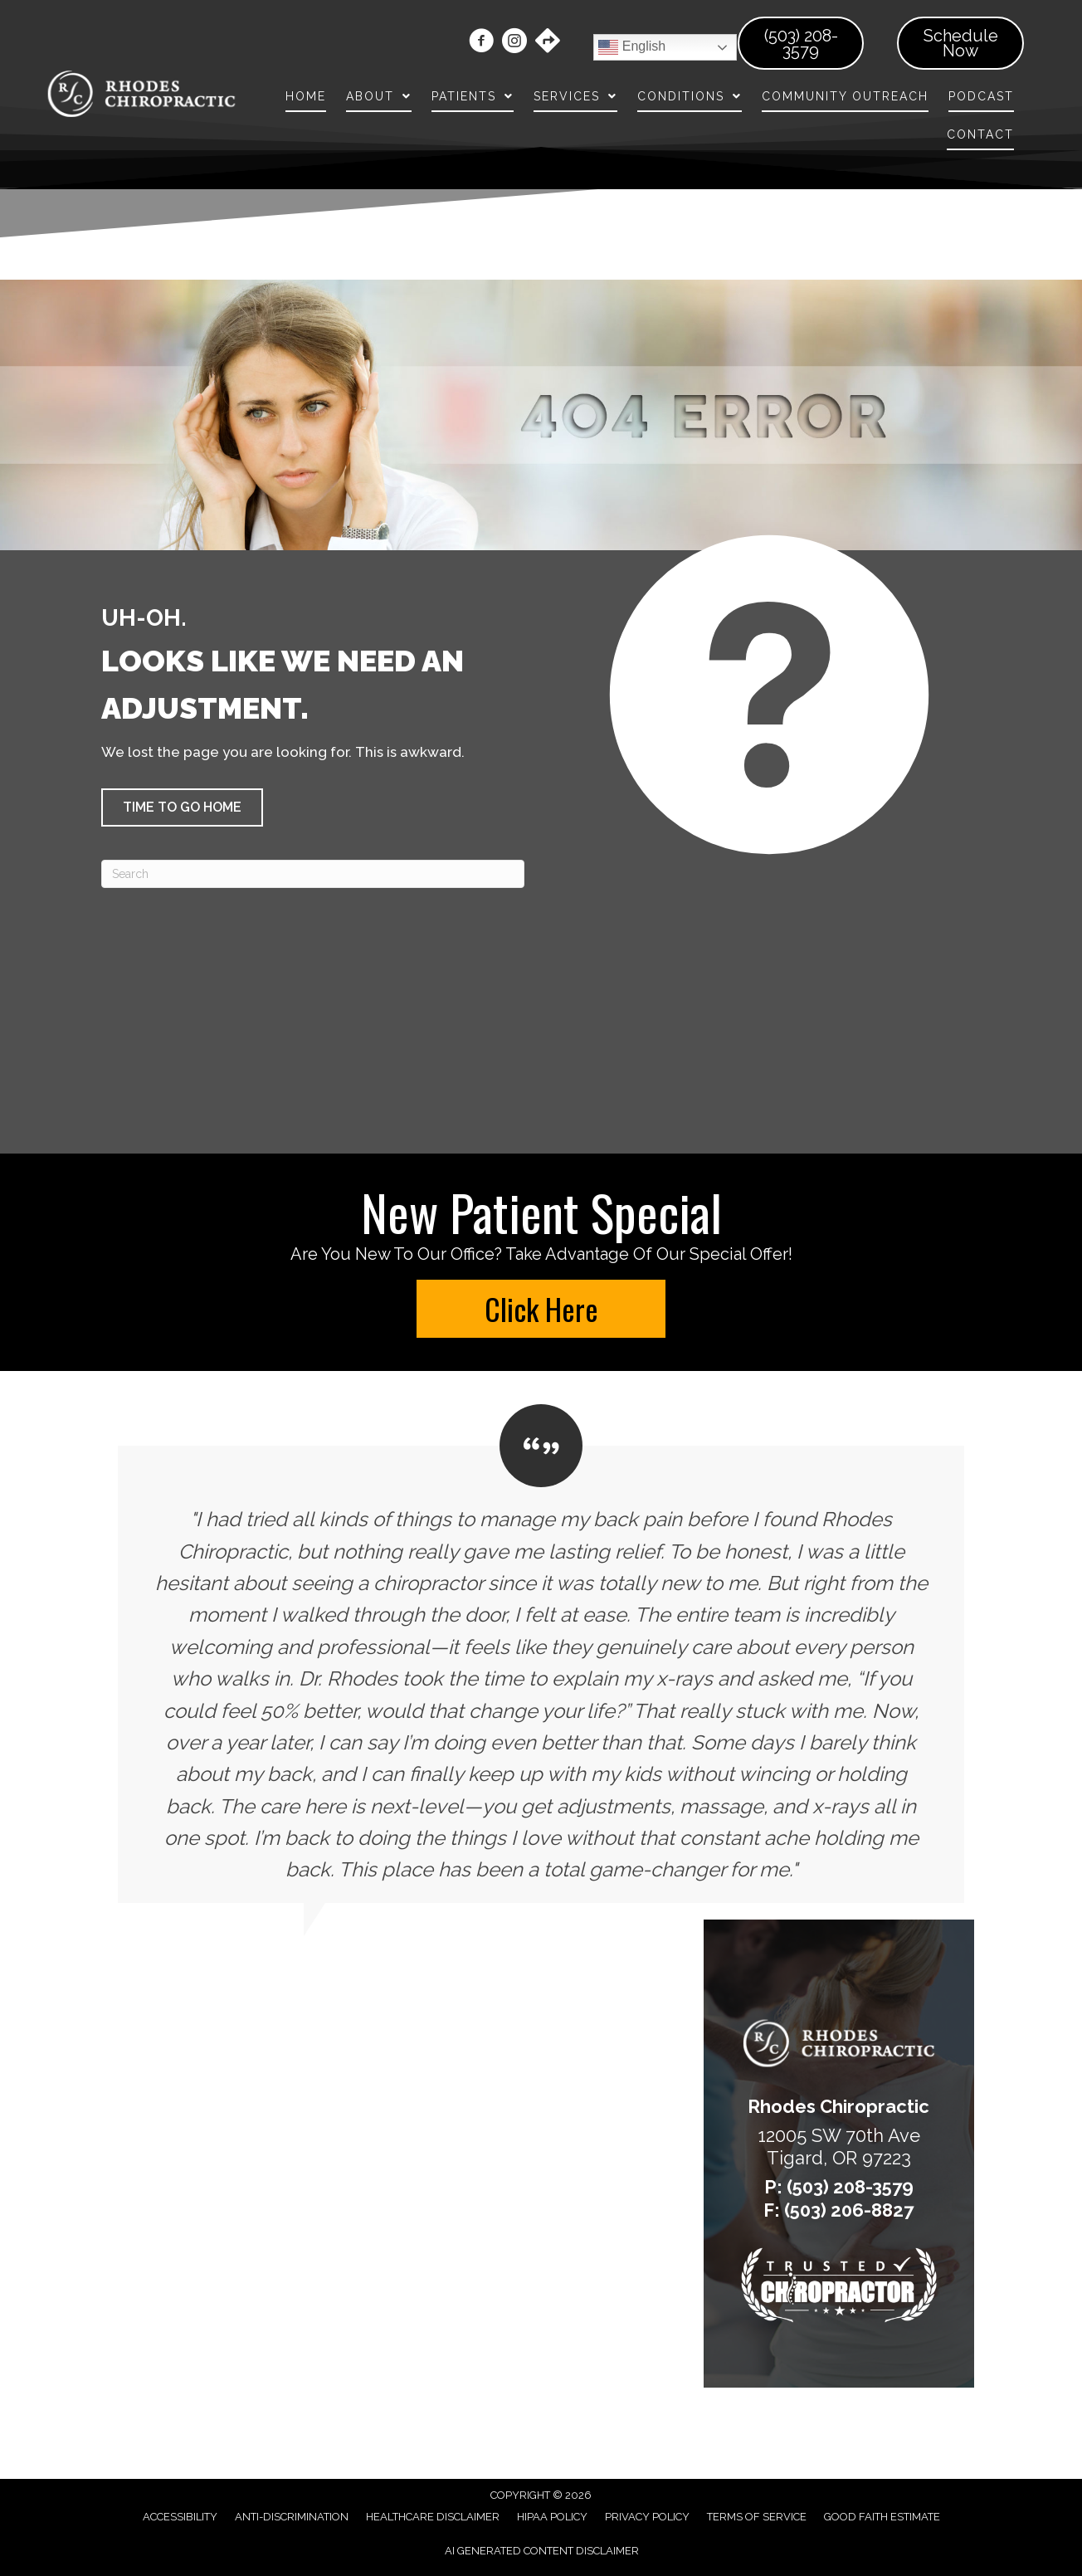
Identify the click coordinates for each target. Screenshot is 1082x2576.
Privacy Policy (647, 2516)
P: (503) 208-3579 (839, 2187)
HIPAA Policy (552, 2516)
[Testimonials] (541, 1653)
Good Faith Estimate (882, 2516)
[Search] (312, 874)
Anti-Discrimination (291, 2516)
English (631, 47)
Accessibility (180, 2516)
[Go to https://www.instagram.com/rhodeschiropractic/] (514, 43)
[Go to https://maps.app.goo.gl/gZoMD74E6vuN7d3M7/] (547, 42)
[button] (182, 807)
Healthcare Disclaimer (433, 2516)
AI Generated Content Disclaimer (542, 2550)
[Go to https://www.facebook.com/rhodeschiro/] (481, 43)
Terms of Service (757, 2516)
